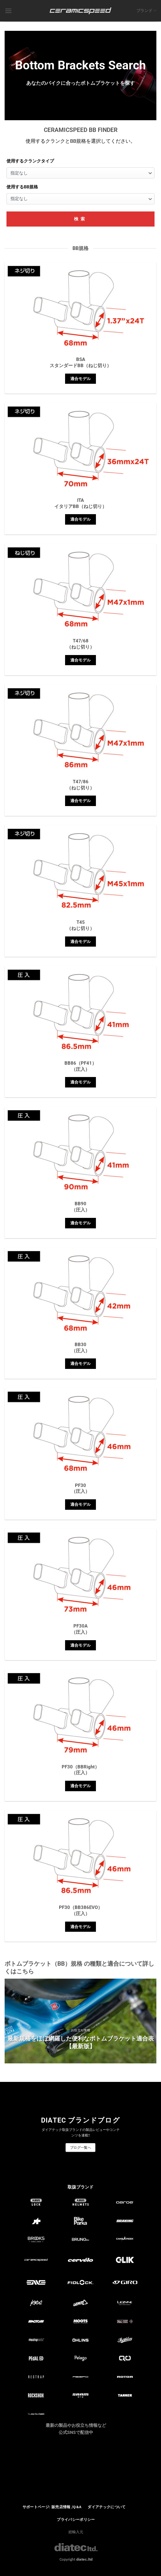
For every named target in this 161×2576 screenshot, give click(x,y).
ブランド (146, 11)
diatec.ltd (84, 2559)
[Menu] (8, 10)
